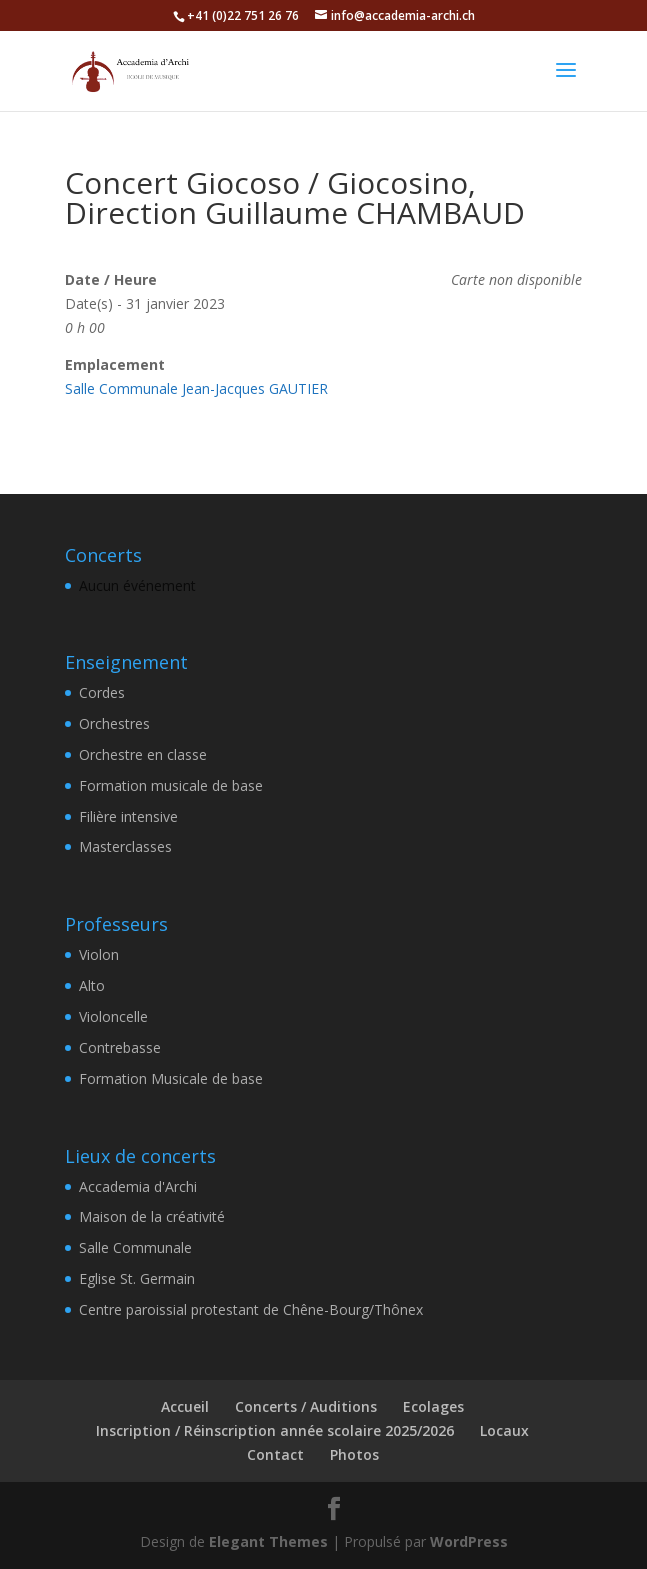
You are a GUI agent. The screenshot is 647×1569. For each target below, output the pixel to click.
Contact (275, 1454)
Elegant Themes (268, 1541)
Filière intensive (128, 816)
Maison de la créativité (152, 1216)
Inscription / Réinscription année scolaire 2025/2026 (275, 1430)
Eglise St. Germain (137, 1278)
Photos (354, 1454)
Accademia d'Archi (138, 1186)
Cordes (102, 692)
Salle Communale (135, 1247)
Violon (99, 954)
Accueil (185, 1406)
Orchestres (114, 723)
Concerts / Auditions (306, 1406)
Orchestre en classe (143, 754)
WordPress (469, 1541)
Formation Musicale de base (171, 1078)
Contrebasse (120, 1047)
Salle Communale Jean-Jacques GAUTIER (196, 388)
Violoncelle (113, 1016)
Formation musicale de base (171, 785)
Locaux (504, 1430)
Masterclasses (125, 846)
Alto (92, 985)
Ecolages (433, 1406)
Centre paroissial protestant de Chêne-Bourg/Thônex (251, 1309)
